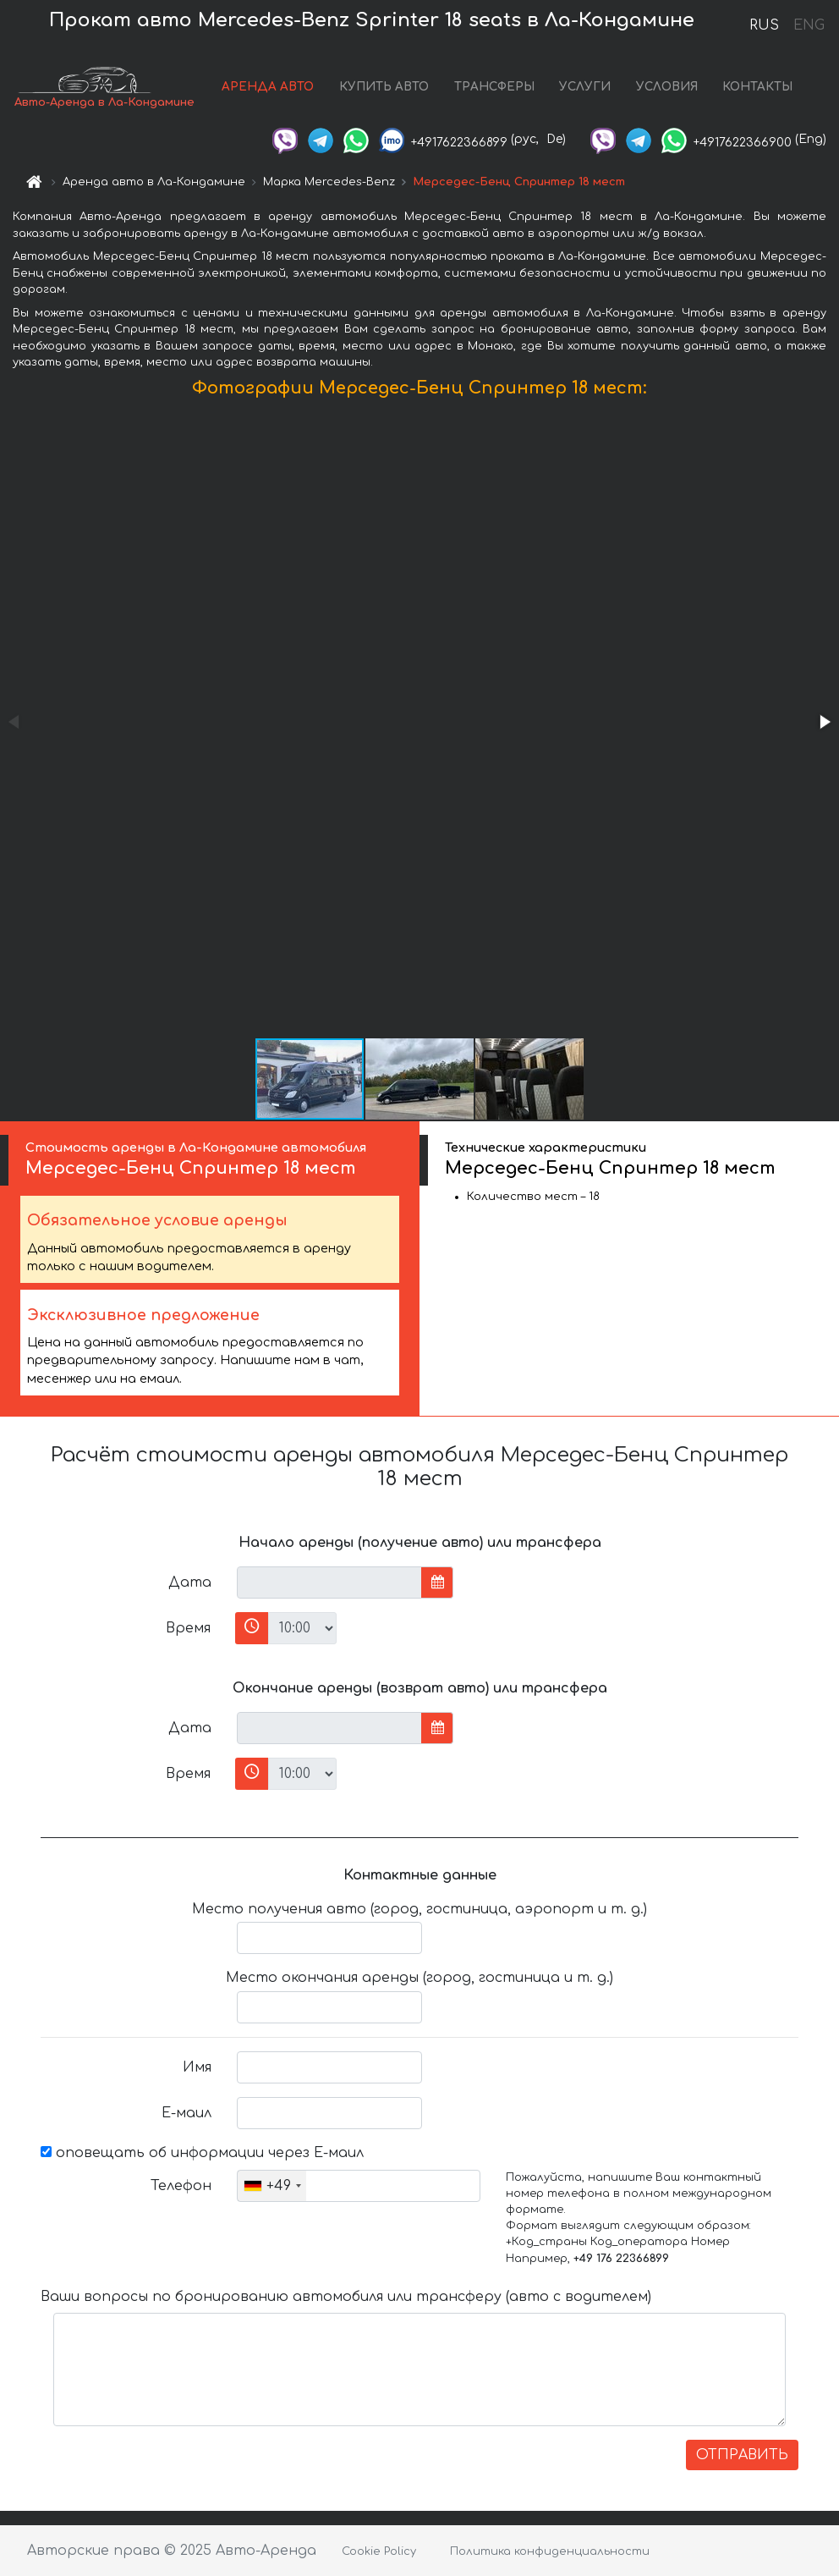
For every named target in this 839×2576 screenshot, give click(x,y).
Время (188, 1628)
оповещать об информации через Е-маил (202, 2152)
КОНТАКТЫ (757, 86)
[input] (329, 1582)
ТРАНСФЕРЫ (494, 86)
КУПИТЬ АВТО (384, 86)
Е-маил (186, 2113)
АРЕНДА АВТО (268, 86)
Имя (197, 2067)
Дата (189, 1582)
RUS (764, 25)
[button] (823, 721)
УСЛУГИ (585, 86)
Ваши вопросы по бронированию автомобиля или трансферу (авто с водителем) (346, 2296)
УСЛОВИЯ (667, 86)
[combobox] (272, 2186)
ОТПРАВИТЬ (742, 2455)
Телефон (181, 2185)
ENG (808, 25)
